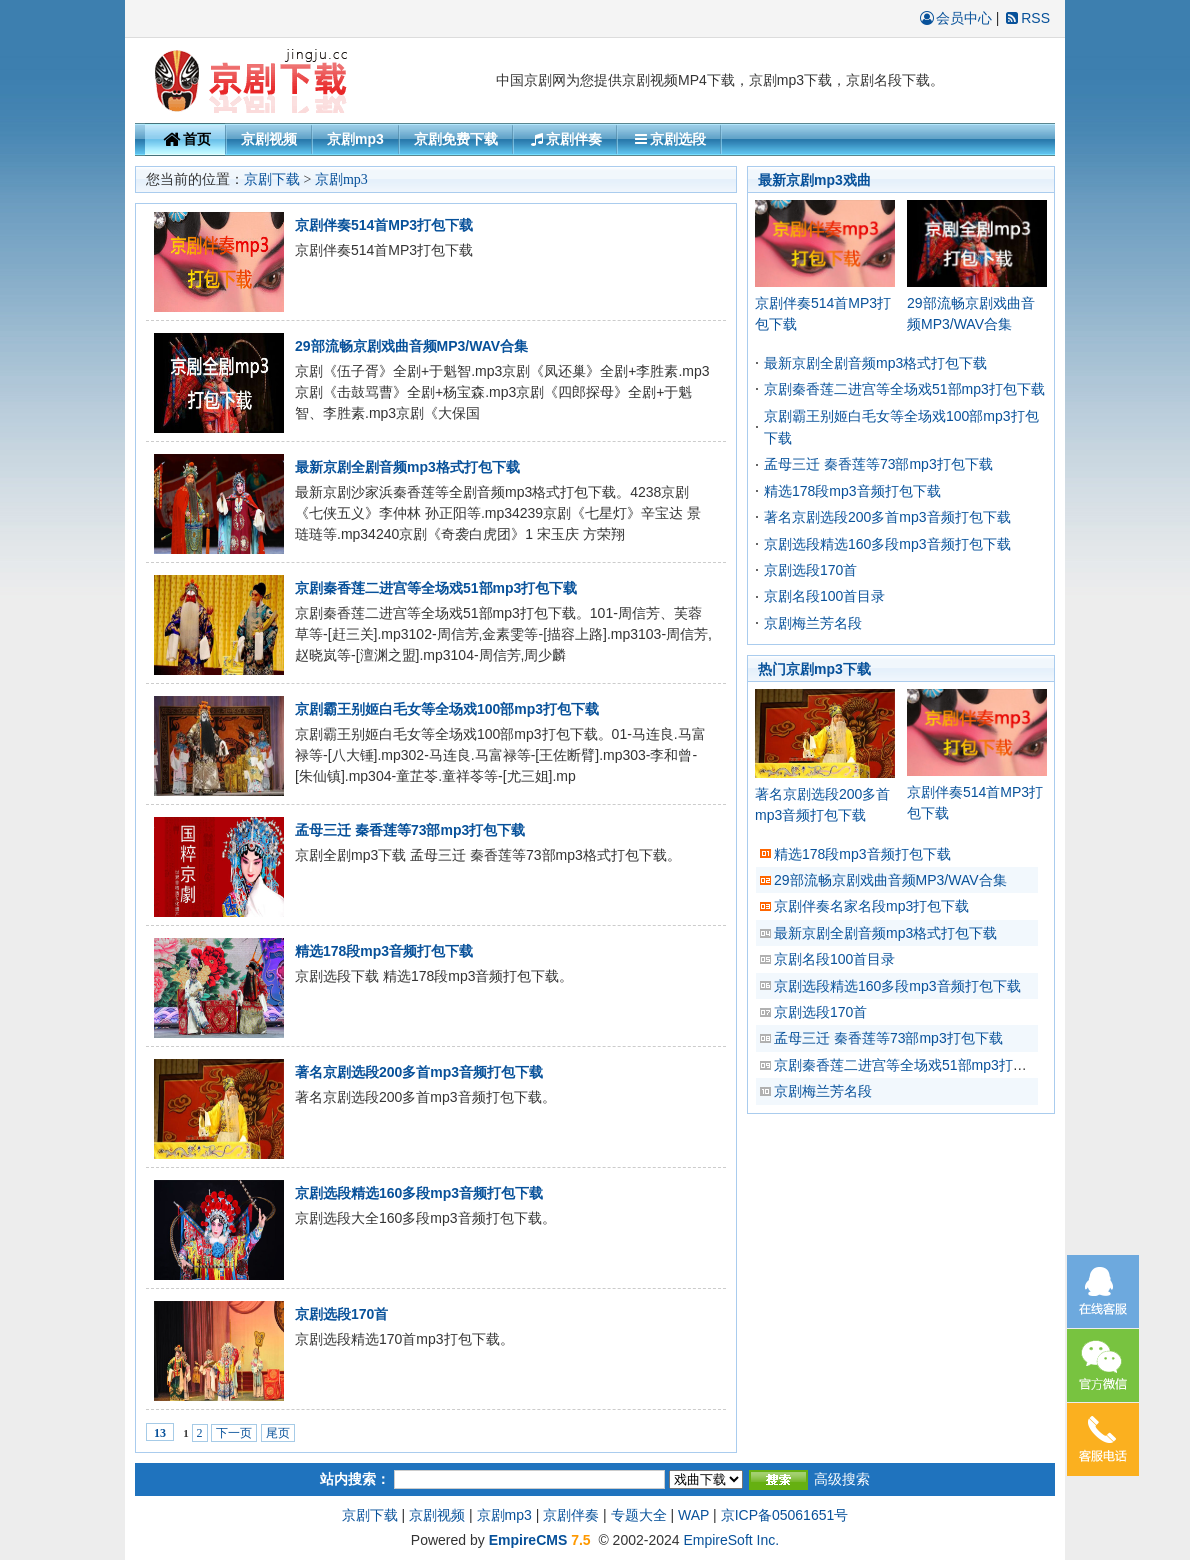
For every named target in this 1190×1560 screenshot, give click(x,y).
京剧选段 (669, 139)
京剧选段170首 (341, 1314)
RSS (1026, 18)
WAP (693, 1515)
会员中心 (955, 18)
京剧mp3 (355, 139)
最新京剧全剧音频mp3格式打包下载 (407, 467)
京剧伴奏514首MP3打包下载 (384, 225)
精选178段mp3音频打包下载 (384, 951)
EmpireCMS (528, 1540)
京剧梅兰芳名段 (813, 623)
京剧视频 (269, 139)
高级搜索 (842, 1479)
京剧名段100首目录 (824, 596)
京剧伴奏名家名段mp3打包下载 (871, 906)
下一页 (234, 1433)
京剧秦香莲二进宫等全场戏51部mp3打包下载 (436, 588)
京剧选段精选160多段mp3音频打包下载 (419, 1193)
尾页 (278, 1433)
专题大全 (639, 1515)
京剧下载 (272, 179)
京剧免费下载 (456, 139)
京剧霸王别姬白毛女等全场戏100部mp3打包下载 (447, 709)
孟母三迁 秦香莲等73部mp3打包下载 (410, 830)
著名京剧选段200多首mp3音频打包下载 (419, 1072)
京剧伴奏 (565, 139)
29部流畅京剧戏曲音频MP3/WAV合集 (411, 346)
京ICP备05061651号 (785, 1515)
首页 (185, 139)
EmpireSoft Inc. (731, 1540)
